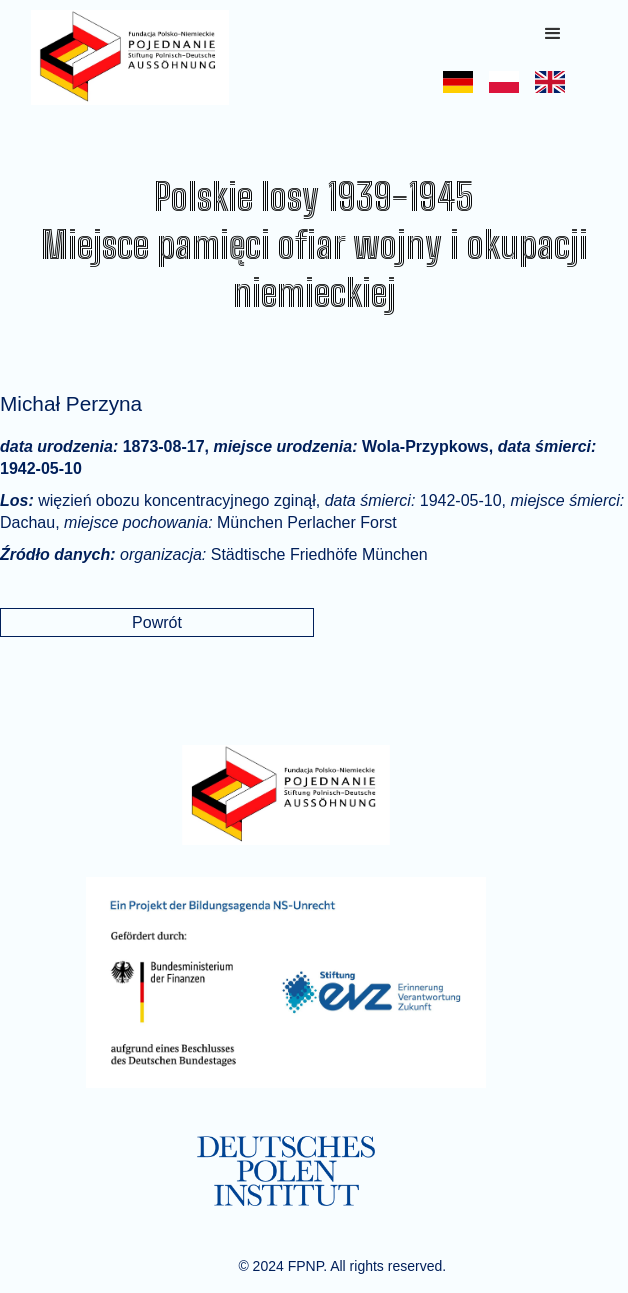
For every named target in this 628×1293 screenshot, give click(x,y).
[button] (553, 34)
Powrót (157, 622)
